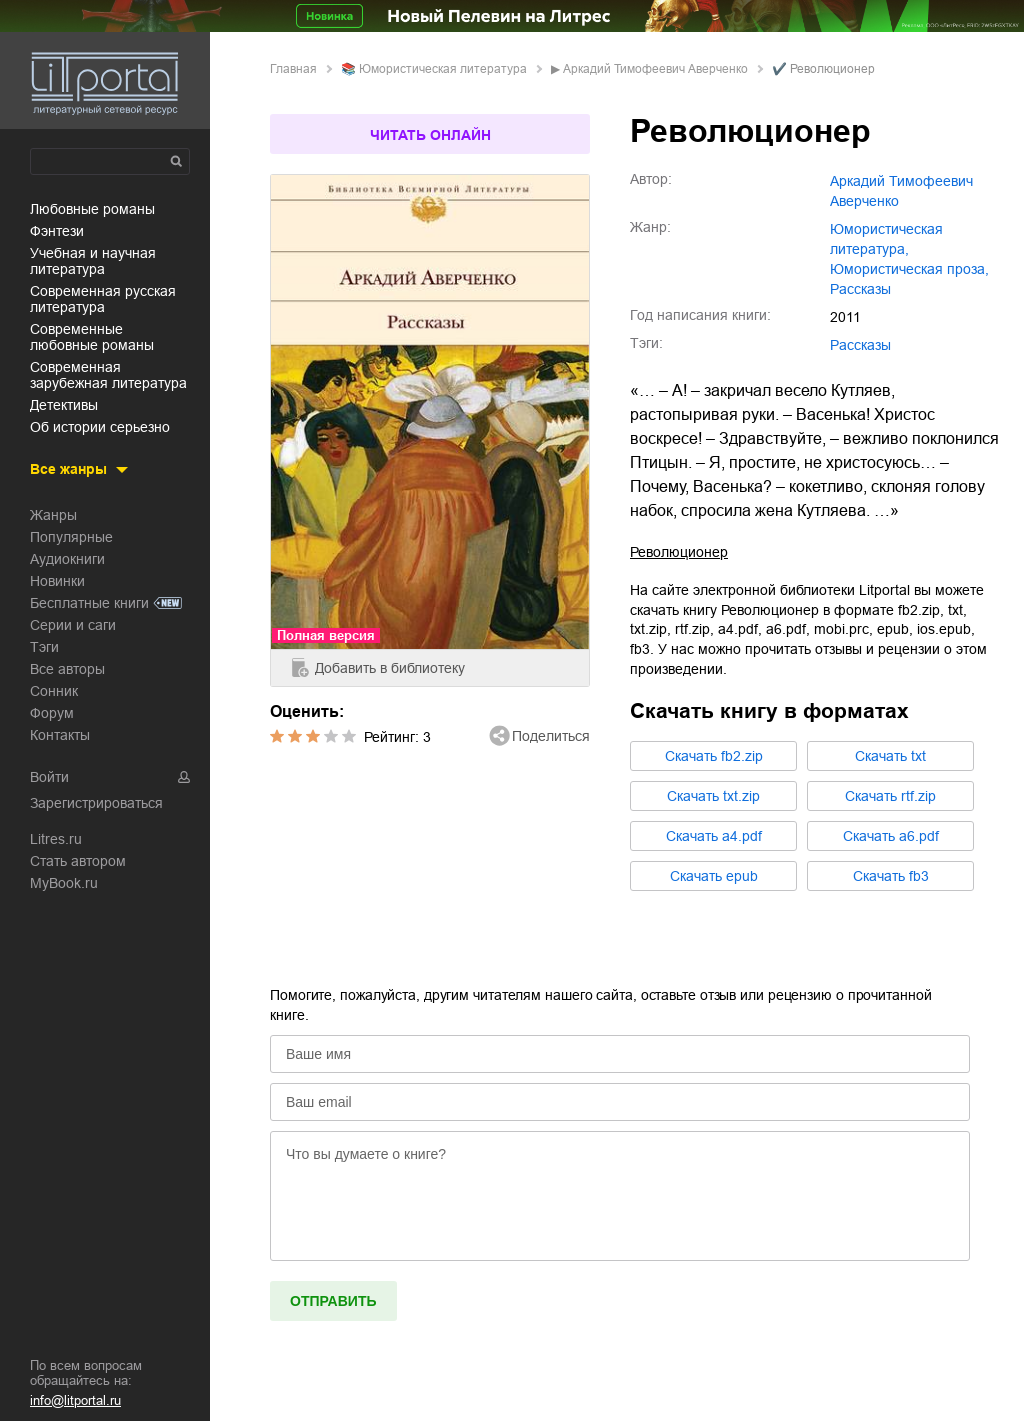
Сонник (54, 691)
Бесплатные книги (89, 603)
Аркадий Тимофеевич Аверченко (655, 69)
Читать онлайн (430, 135)
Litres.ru (56, 839)
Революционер (679, 552)
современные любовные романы (92, 337)
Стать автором (78, 861)
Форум (52, 713)
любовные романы (92, 209)
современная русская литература (103, 299)
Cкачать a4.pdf (714, 836)
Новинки (57, 581)
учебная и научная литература (93, 261)
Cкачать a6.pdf (891, 836)
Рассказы (860, 345)
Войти (49, 777)
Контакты (60, 735)
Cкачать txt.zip (713, 796)
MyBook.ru (64, 883)
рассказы (860, 289)
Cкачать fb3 (891, 876)
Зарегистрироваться (96, 803)
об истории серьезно (100, 427)
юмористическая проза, (909, 269)
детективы (64, 405)
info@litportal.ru (75, 1400)
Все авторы (67, 669)
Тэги (44, 647)
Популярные (71, 537)
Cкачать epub (714, 876)
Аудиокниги (67, 559)
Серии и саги (73, 625)
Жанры (53, 515)
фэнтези (57, 231)
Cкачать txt (890, 756)
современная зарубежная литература (108, 375)
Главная (293, 69)
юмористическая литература (443, 69)
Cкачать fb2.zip (714, 756)
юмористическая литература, (886, 239)
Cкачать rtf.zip (890, 796)
